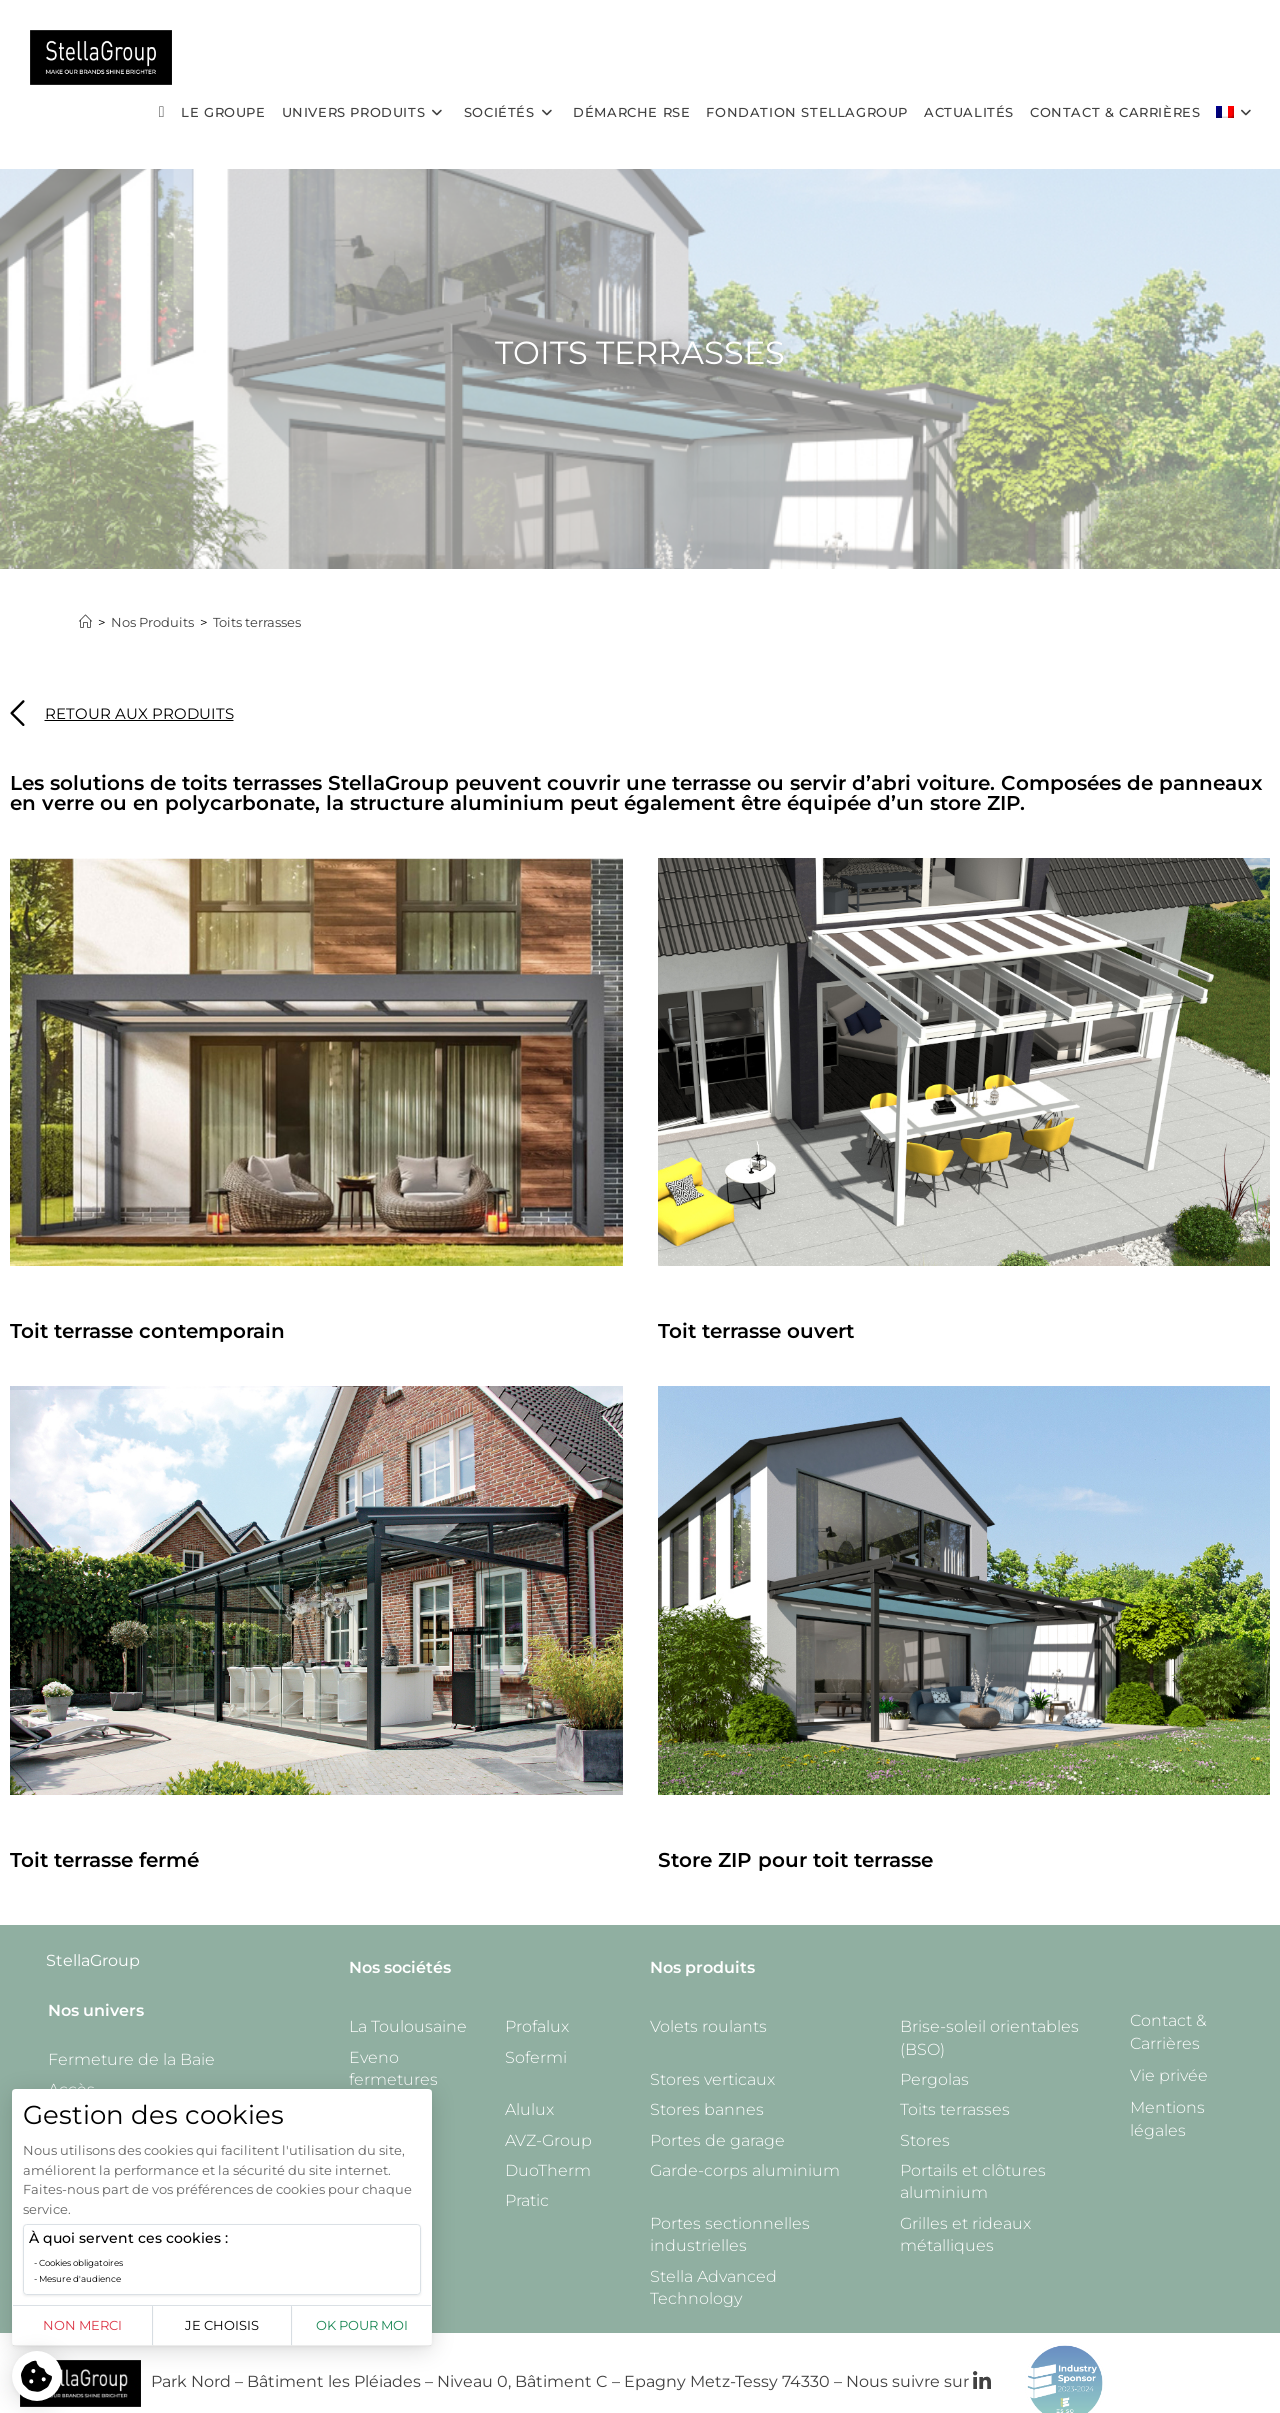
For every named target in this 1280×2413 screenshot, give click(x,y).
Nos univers (96, 2010)
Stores (925, 2140)
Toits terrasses (257, 622)
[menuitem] (1236, 112)
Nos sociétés (400, 1967)
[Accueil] (85, 622)
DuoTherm (548, 2170)
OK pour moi (362, 2325)
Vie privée (1169, 2075)
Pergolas (934, 2079)
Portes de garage (717, 2140)
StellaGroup (93, 1960)
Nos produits (702, 1967)
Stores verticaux (712, 2079)
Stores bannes (707, 2109)
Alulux (529, 2109)
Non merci (82, 2325)
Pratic (527, 2200)
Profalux (537, 2026)
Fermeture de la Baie (131, 2059)
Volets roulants (708, 2026)
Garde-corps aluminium (745, 2170)
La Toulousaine (408, 2026)
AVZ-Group (548, 2140)
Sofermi (536, 2057)
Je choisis (222, 2325)
